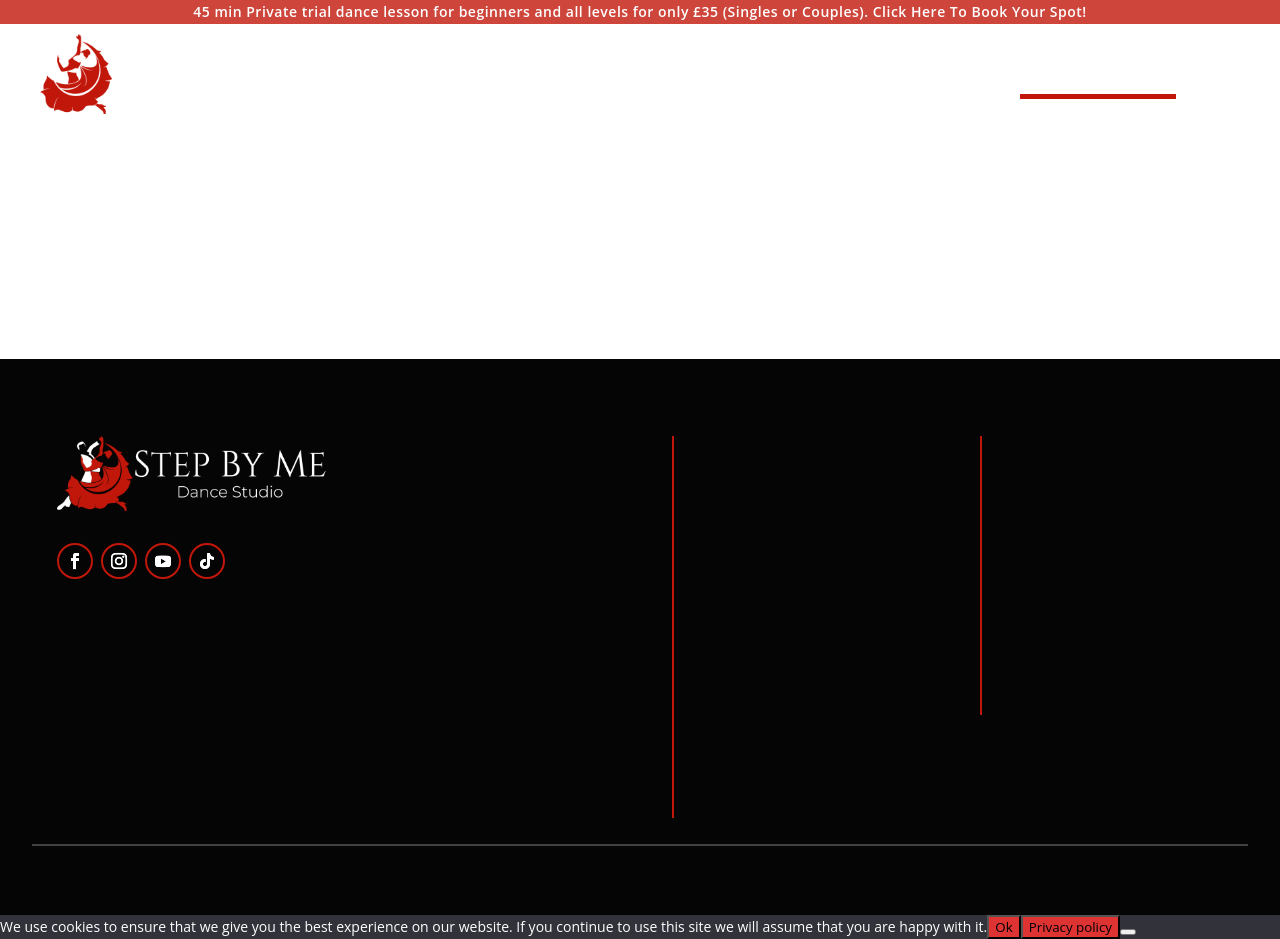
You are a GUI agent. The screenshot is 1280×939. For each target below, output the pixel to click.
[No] (1128, 932)
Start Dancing (1098, 73)
